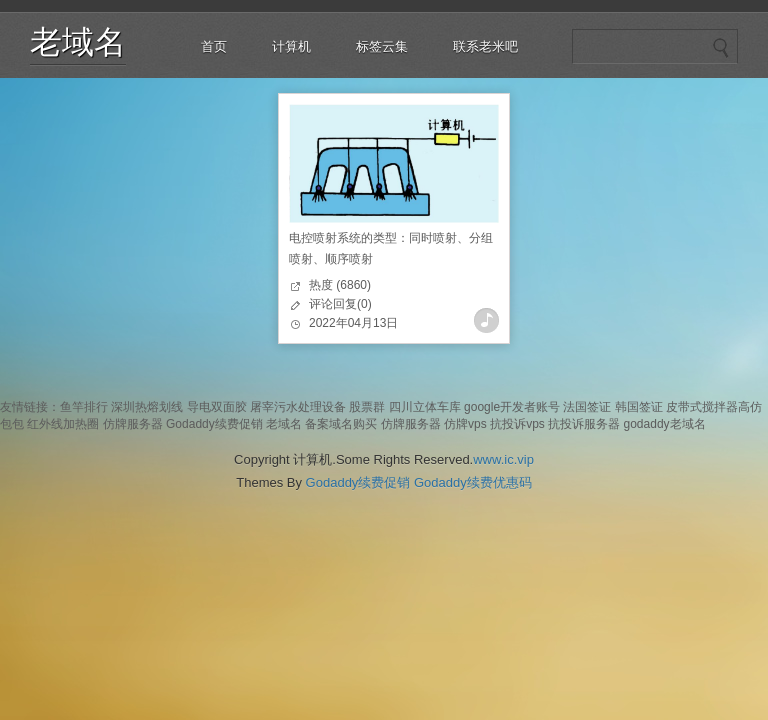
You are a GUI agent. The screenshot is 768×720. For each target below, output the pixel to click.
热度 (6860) (340, 285)
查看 (486, 320)
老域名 (78, 42)
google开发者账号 (512, 407)
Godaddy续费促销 (214, 424)
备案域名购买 (341, 424)
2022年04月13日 (353, 323)
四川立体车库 (425, 407)
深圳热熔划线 (147, 407)
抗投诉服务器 (584, 424)
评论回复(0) (340, 304)
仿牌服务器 (133, 424)
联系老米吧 (485, 46)
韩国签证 (639, 407)
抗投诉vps (517, 424)
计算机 (291, 46)
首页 (214, 46)
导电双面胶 (217, 407)
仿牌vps (465, 424)
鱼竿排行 (84, 407)
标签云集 (382, 46)
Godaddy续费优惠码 (473, 482)
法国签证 (587, 407)
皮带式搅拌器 (702, 407)
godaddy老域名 (665, 424)
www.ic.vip (503, 459)
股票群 (367, 407)
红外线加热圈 (63, 424)
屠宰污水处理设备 (298, 407)
